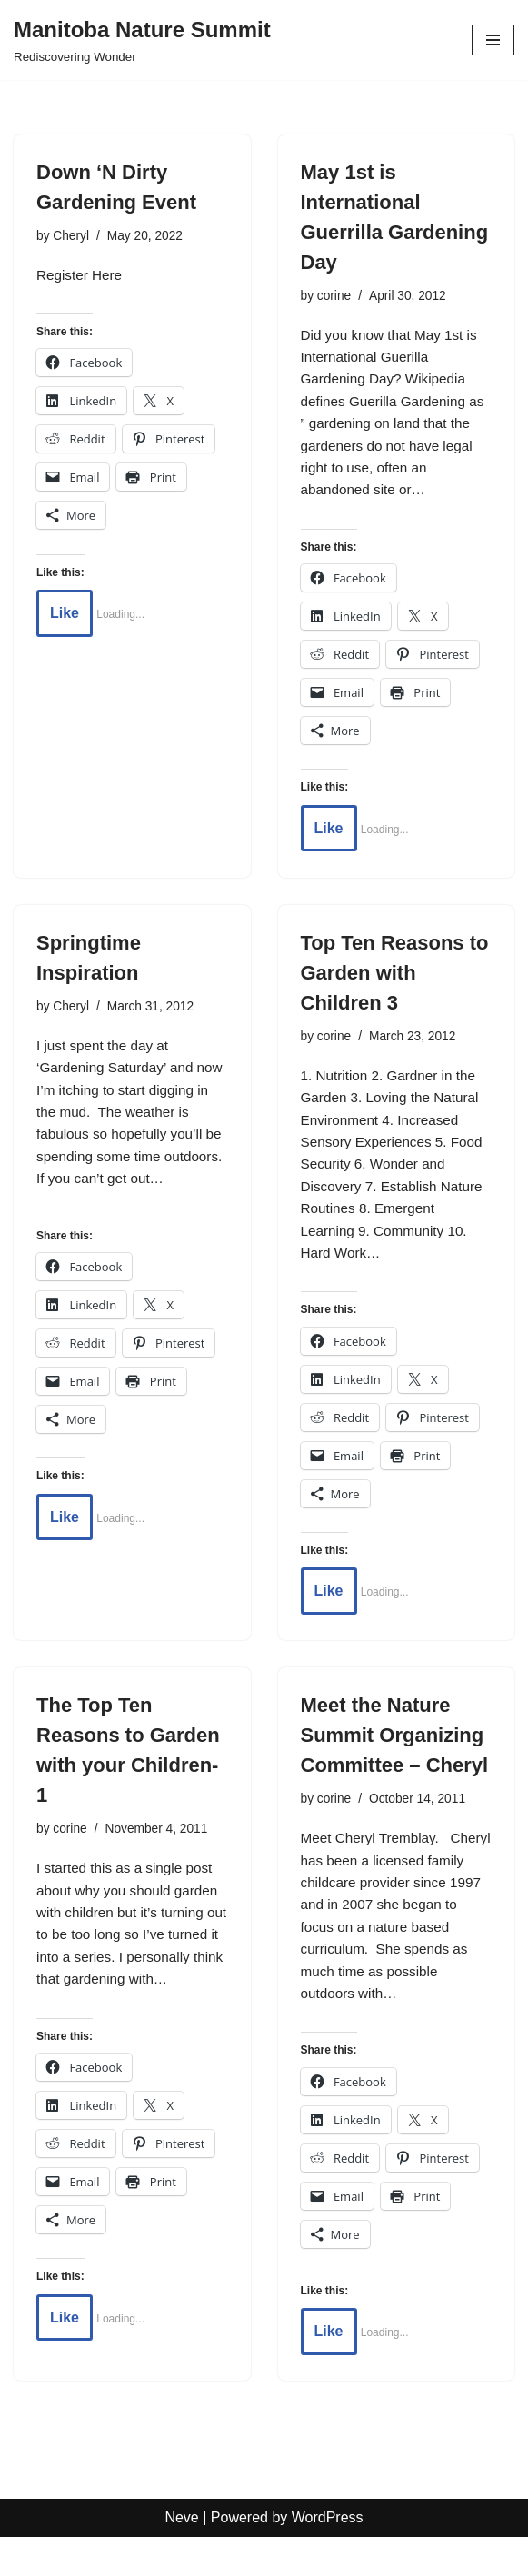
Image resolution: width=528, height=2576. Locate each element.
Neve (181, 2556)
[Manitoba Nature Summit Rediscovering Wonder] (142, 40)
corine (336, 296)
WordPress (328, 2556)
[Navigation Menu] (493, 40)
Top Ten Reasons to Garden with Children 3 (395, 982)
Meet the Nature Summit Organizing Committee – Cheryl (395, 1757)
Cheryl (73, 236)
